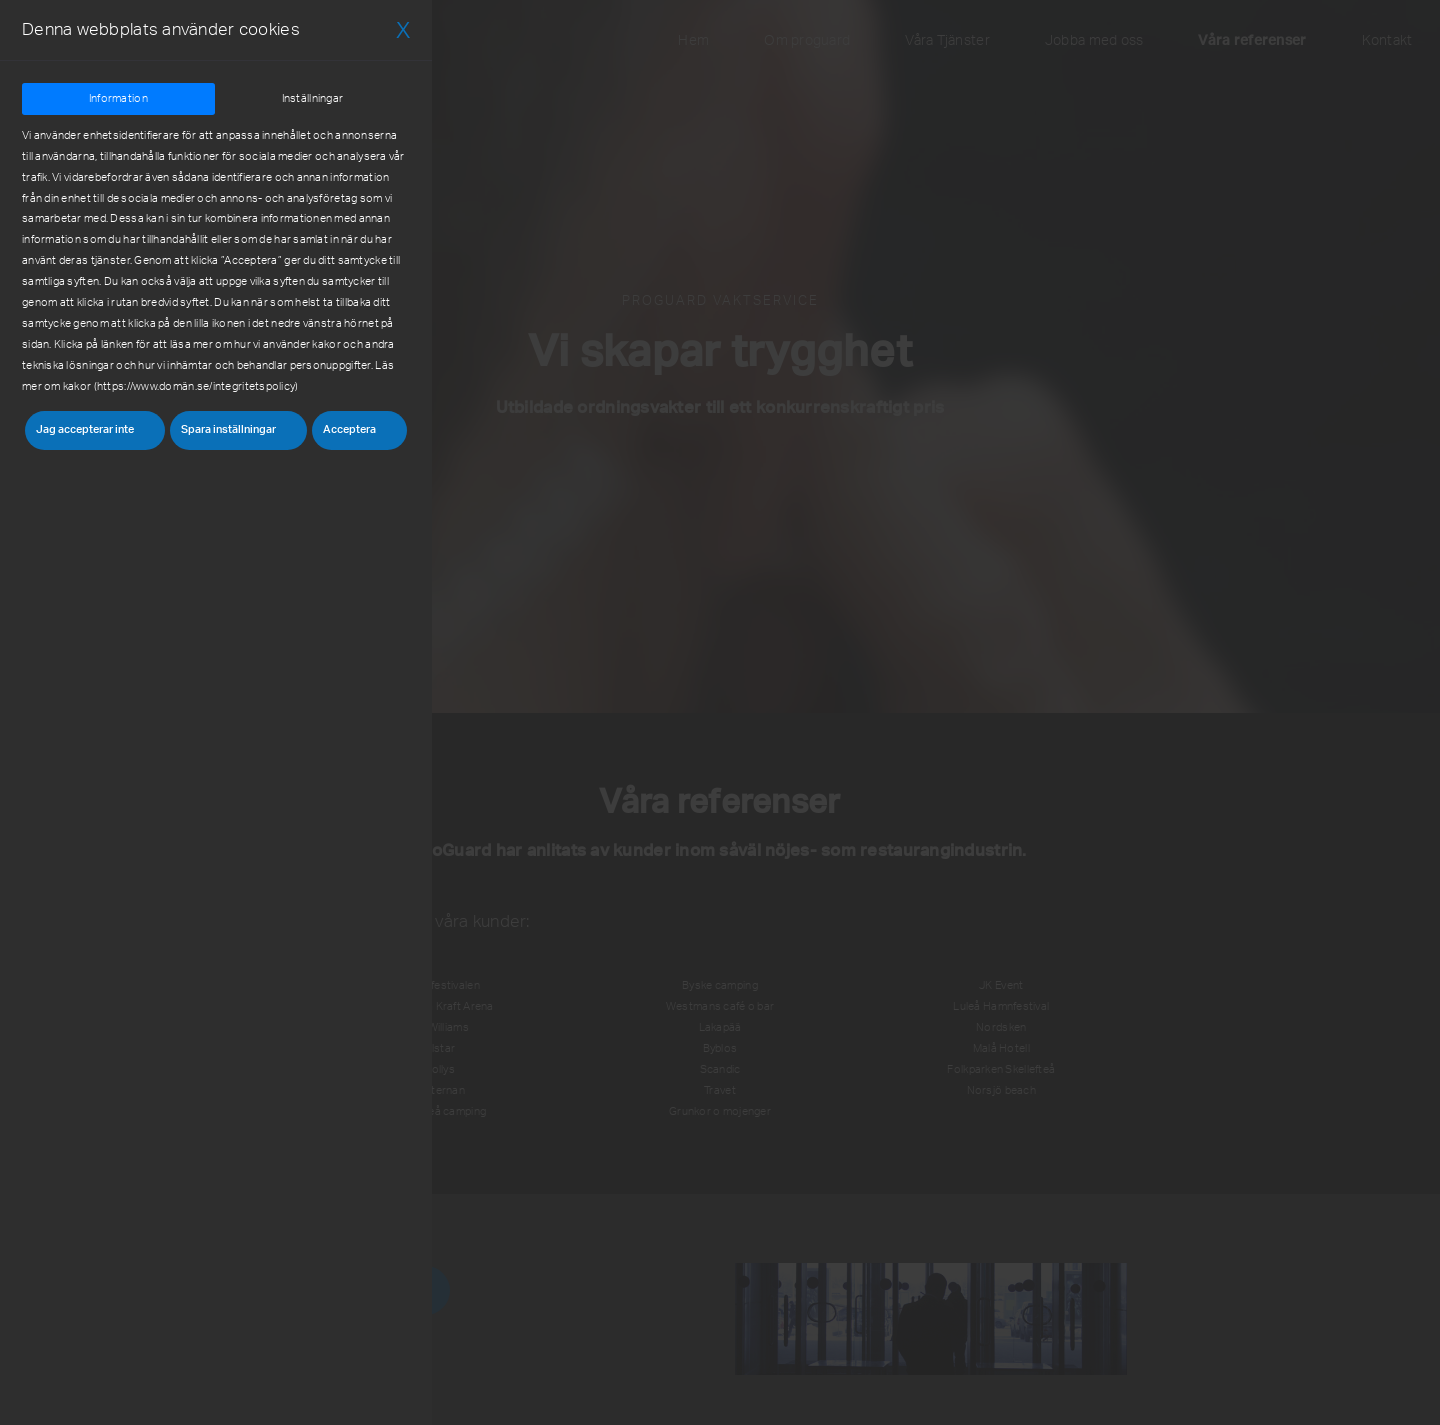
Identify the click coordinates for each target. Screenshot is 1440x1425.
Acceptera (349, 429)
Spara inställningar (228, 429)
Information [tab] (118, 98)
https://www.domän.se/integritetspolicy (196, 386)
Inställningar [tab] (313, 98)
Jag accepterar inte (85, 429)
